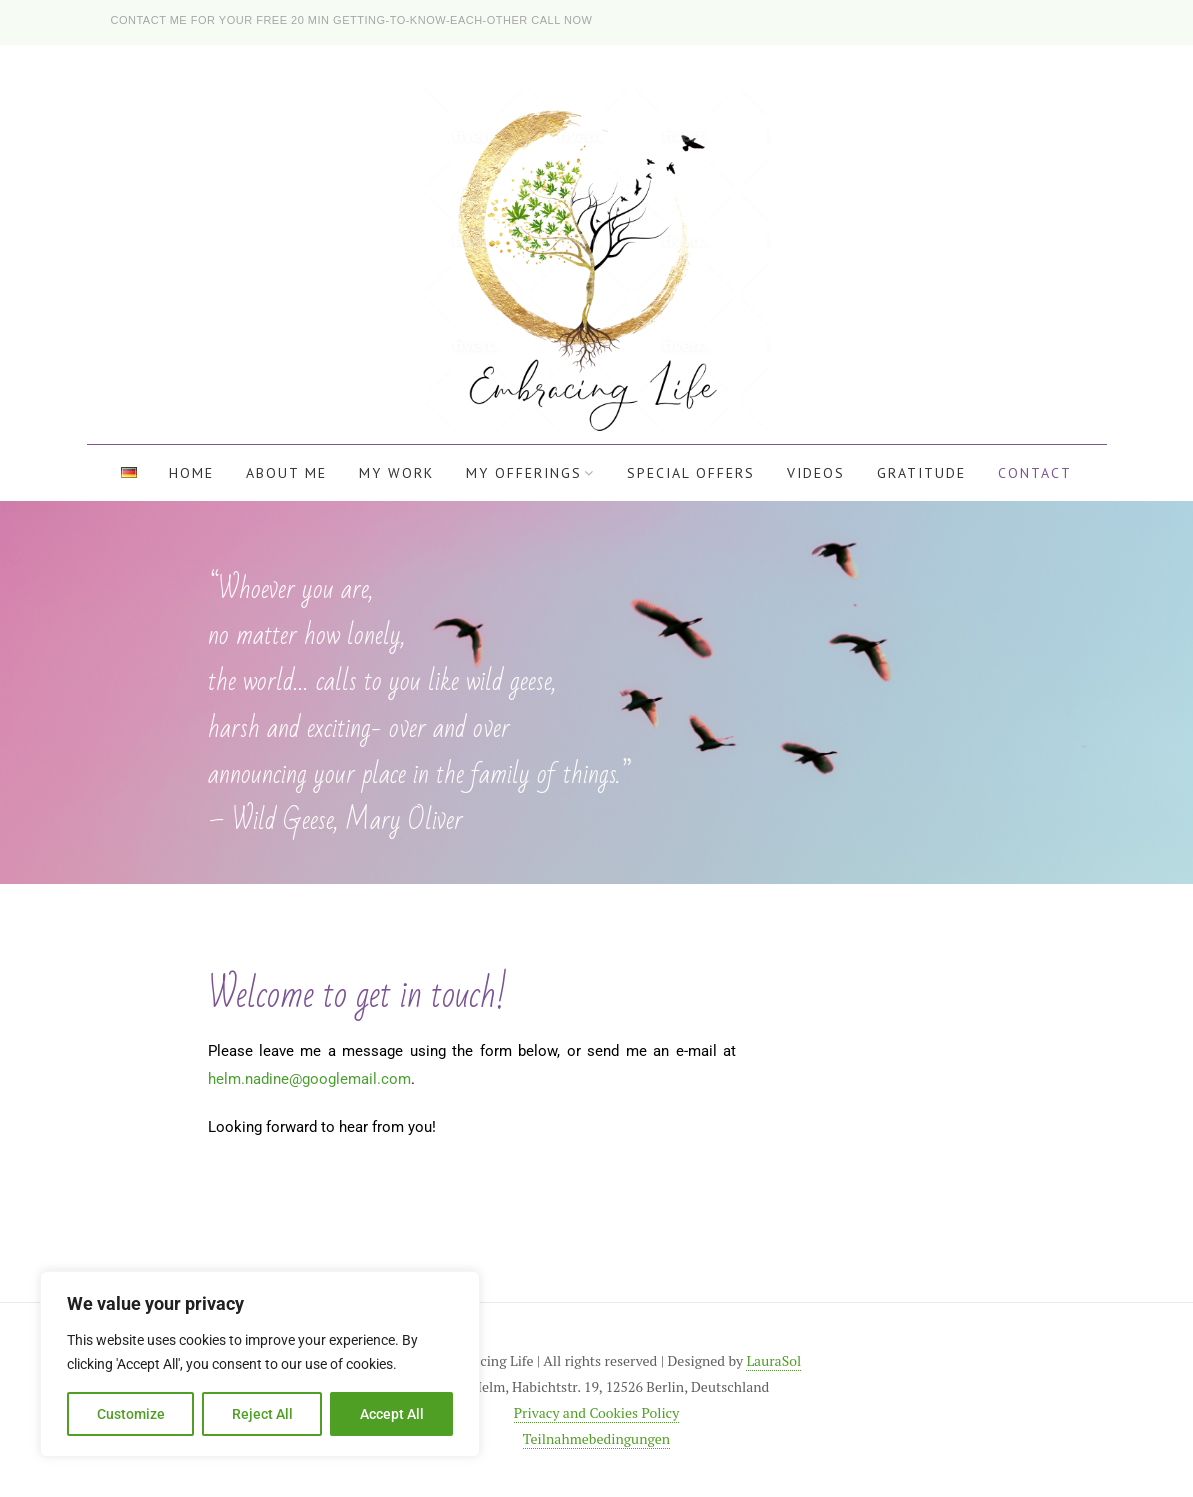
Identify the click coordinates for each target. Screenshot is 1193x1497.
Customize (131, 1414)
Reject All (262, 1414)
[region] (260, 1364)
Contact (1035, 473)
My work (396, 473)
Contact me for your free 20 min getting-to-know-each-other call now (352, 20)
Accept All (392, 1414)
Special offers (691, 473)
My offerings (524, 473)
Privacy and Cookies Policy (596, 1412)
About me (286, 473)
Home (191, 473)
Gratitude (921, 473)
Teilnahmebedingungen (596, 1438)
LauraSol (773, 1360)
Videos (816, 473)
